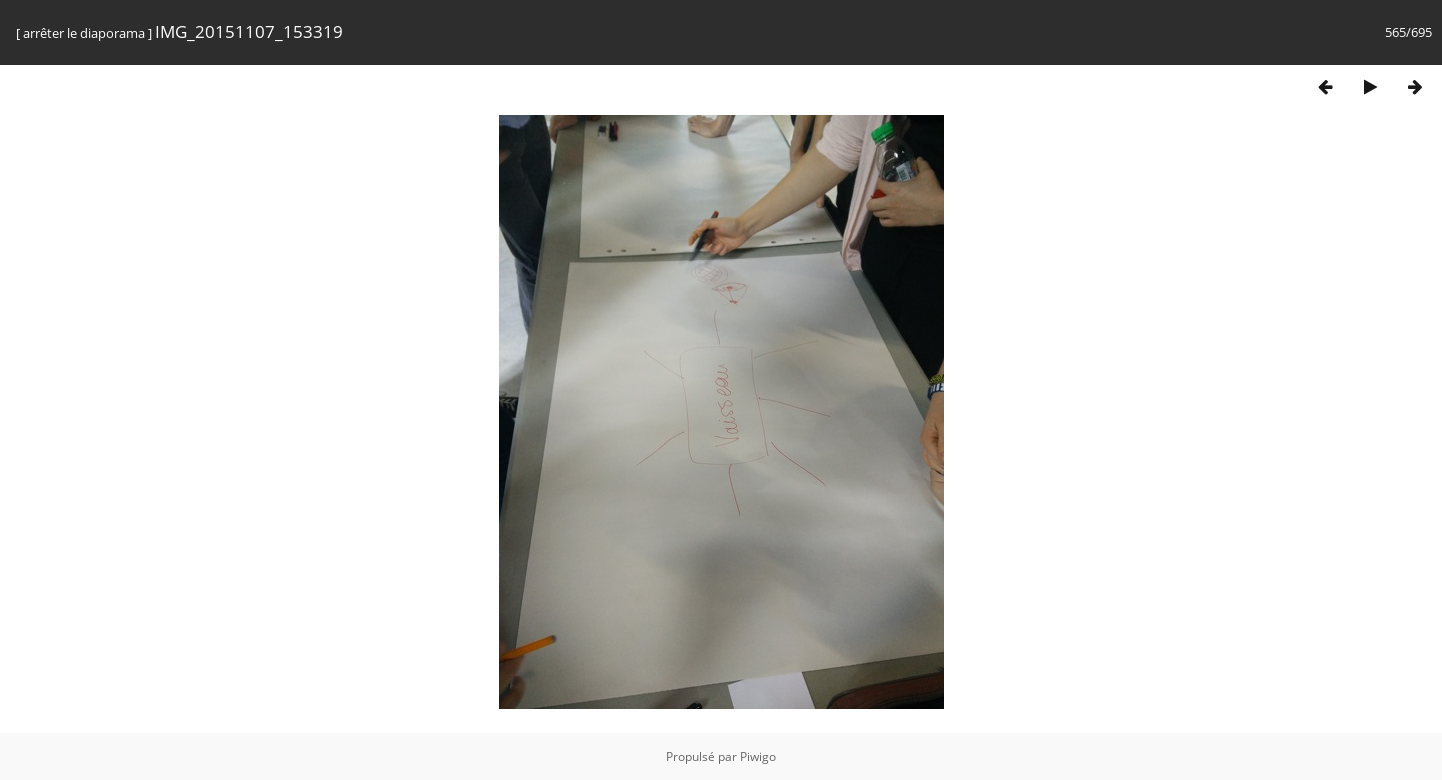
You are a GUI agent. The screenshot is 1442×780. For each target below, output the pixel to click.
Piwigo (758, 756)
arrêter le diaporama (84, 33)
